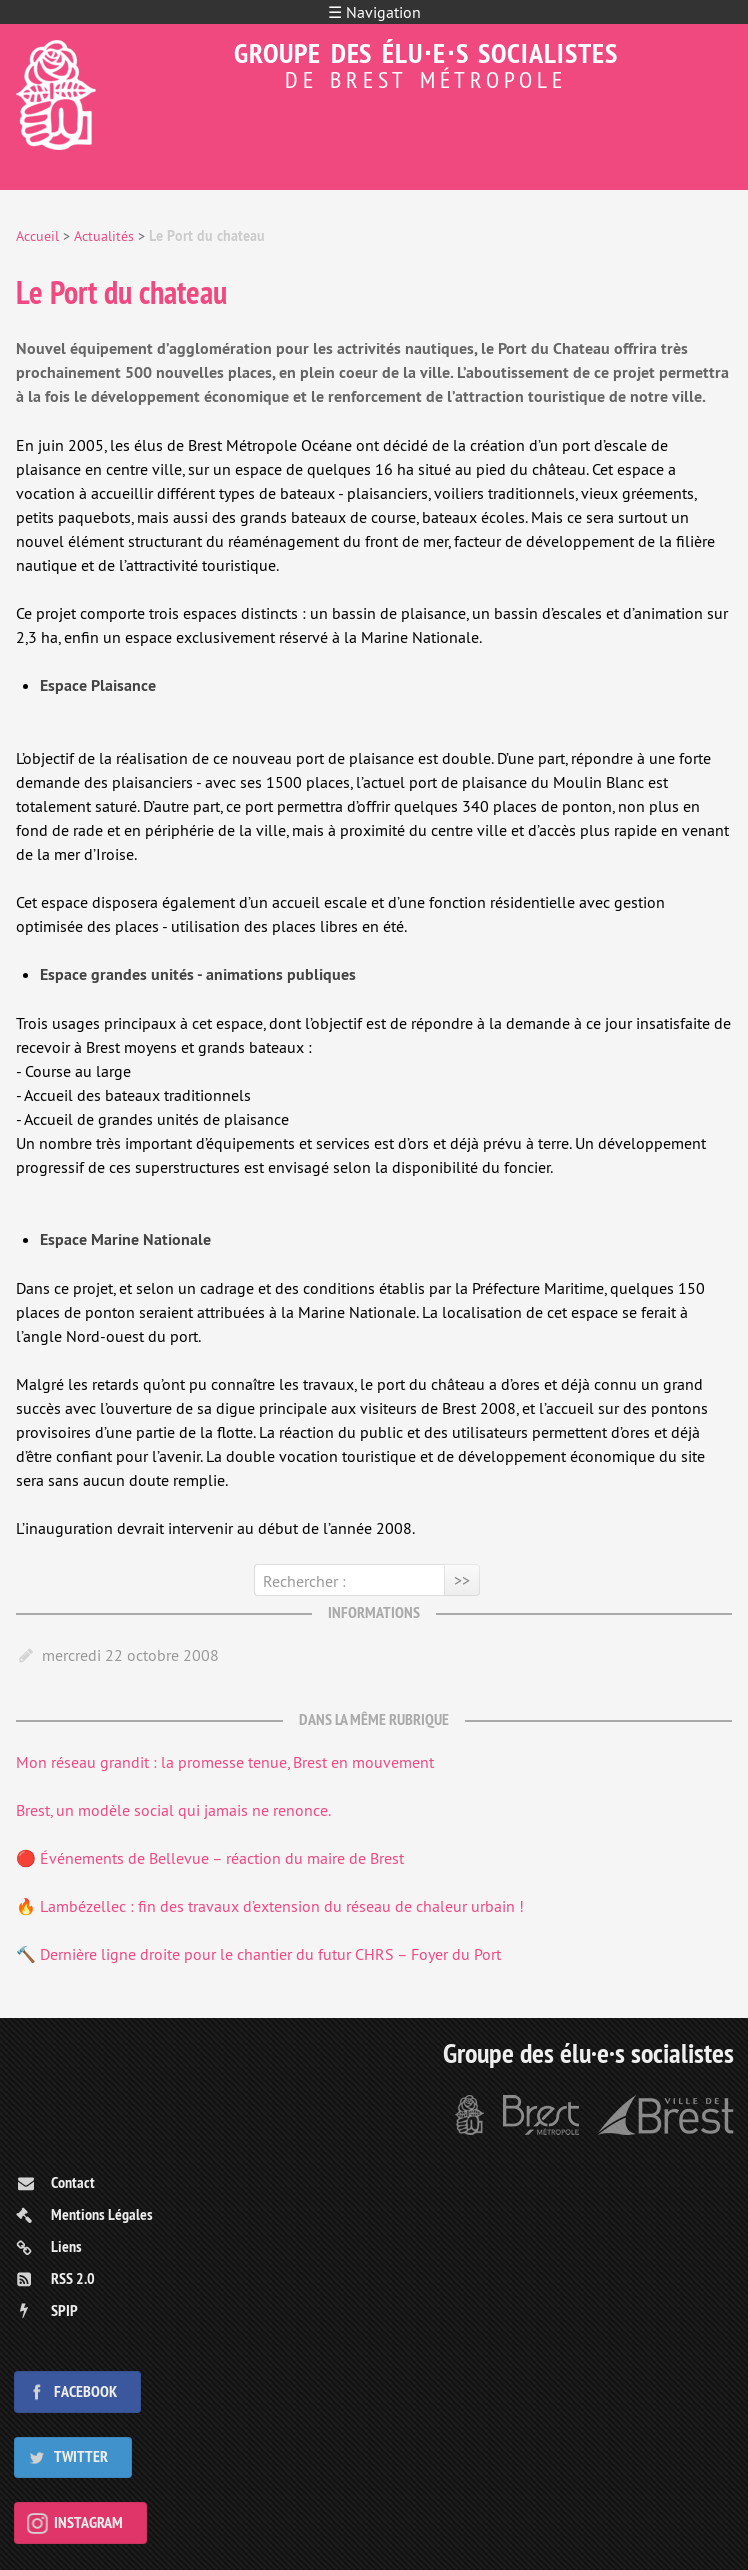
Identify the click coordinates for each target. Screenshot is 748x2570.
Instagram (88, 2522)
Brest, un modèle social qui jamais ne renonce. (173, 1810)
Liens (66, 2246)
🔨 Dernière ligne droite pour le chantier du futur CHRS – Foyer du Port (258, 1954)
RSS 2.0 (73, 2278)
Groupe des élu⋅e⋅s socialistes (374, 63)
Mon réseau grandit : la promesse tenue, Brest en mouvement (225, 1762)
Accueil (37, 236)
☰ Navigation (374, 12)
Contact (73, 2182)
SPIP (64, 2310)
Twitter (81, 2456)
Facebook (85, 2391)
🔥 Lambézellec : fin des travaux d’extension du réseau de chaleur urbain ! (270, 1906)
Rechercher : (304, 1581)
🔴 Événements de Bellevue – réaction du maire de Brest (210, 1858)
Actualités (104, 236)
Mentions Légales (102, 2214)
